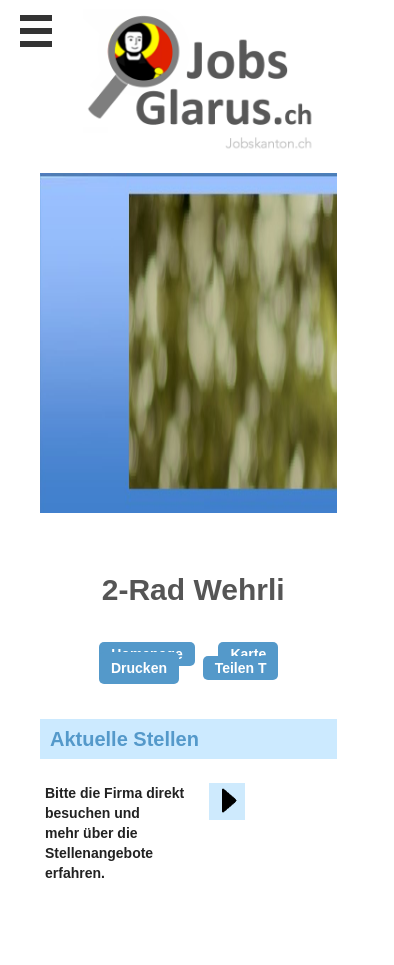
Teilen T (241, 668)
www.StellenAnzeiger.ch (200, 79)
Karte (248, 654)
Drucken (139, 668)
